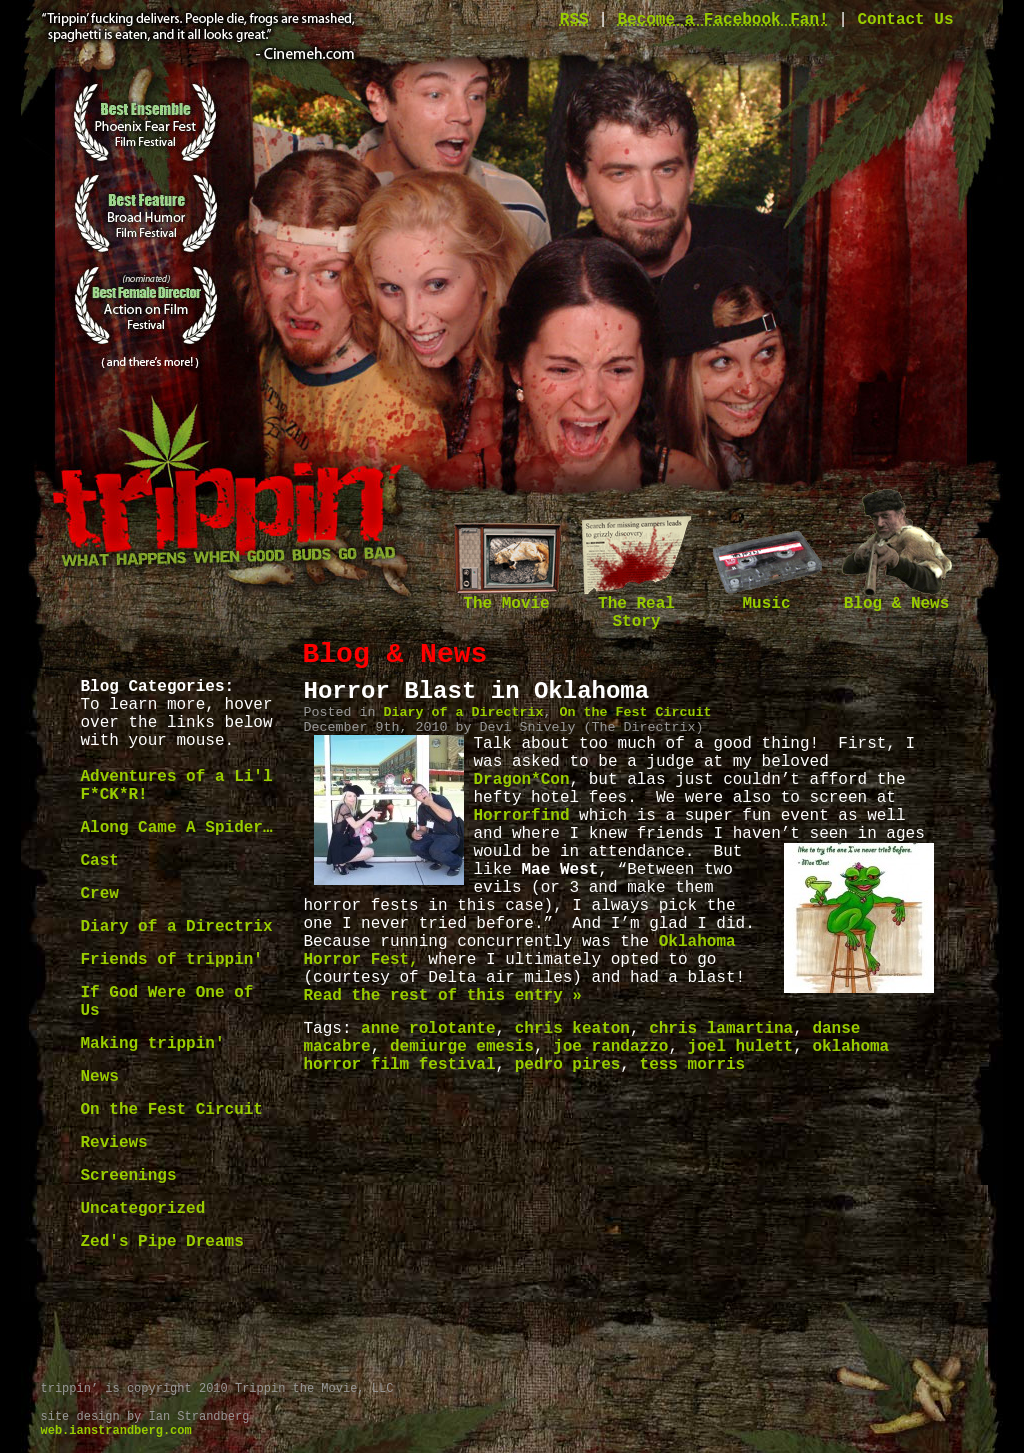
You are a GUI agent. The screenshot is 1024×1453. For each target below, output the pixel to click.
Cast (100, 861)
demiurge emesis (462, 1047)
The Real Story (637, 606)
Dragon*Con (522, 780)
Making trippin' (153, 1044)
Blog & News (897, 597)
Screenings (129, 1176)
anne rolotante (428, 1029)
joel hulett (741, 1047)
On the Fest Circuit (172, 1110)
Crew (100, 894)
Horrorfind (522, 816)
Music (767, 597)
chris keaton (572, 1029)
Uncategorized (143, 1209)
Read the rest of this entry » (443, 996)
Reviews (114, 1143)
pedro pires (568, 1065)
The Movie (507, 597)
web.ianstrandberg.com (116, 1431)
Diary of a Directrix (177, 927)
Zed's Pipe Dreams (162, 1242)
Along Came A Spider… (177, 828)
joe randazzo (610, 1047)
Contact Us (905, 20)
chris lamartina (721, 1029)
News (100, 1077)
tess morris (693, 1065)
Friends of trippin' (172, 960)
